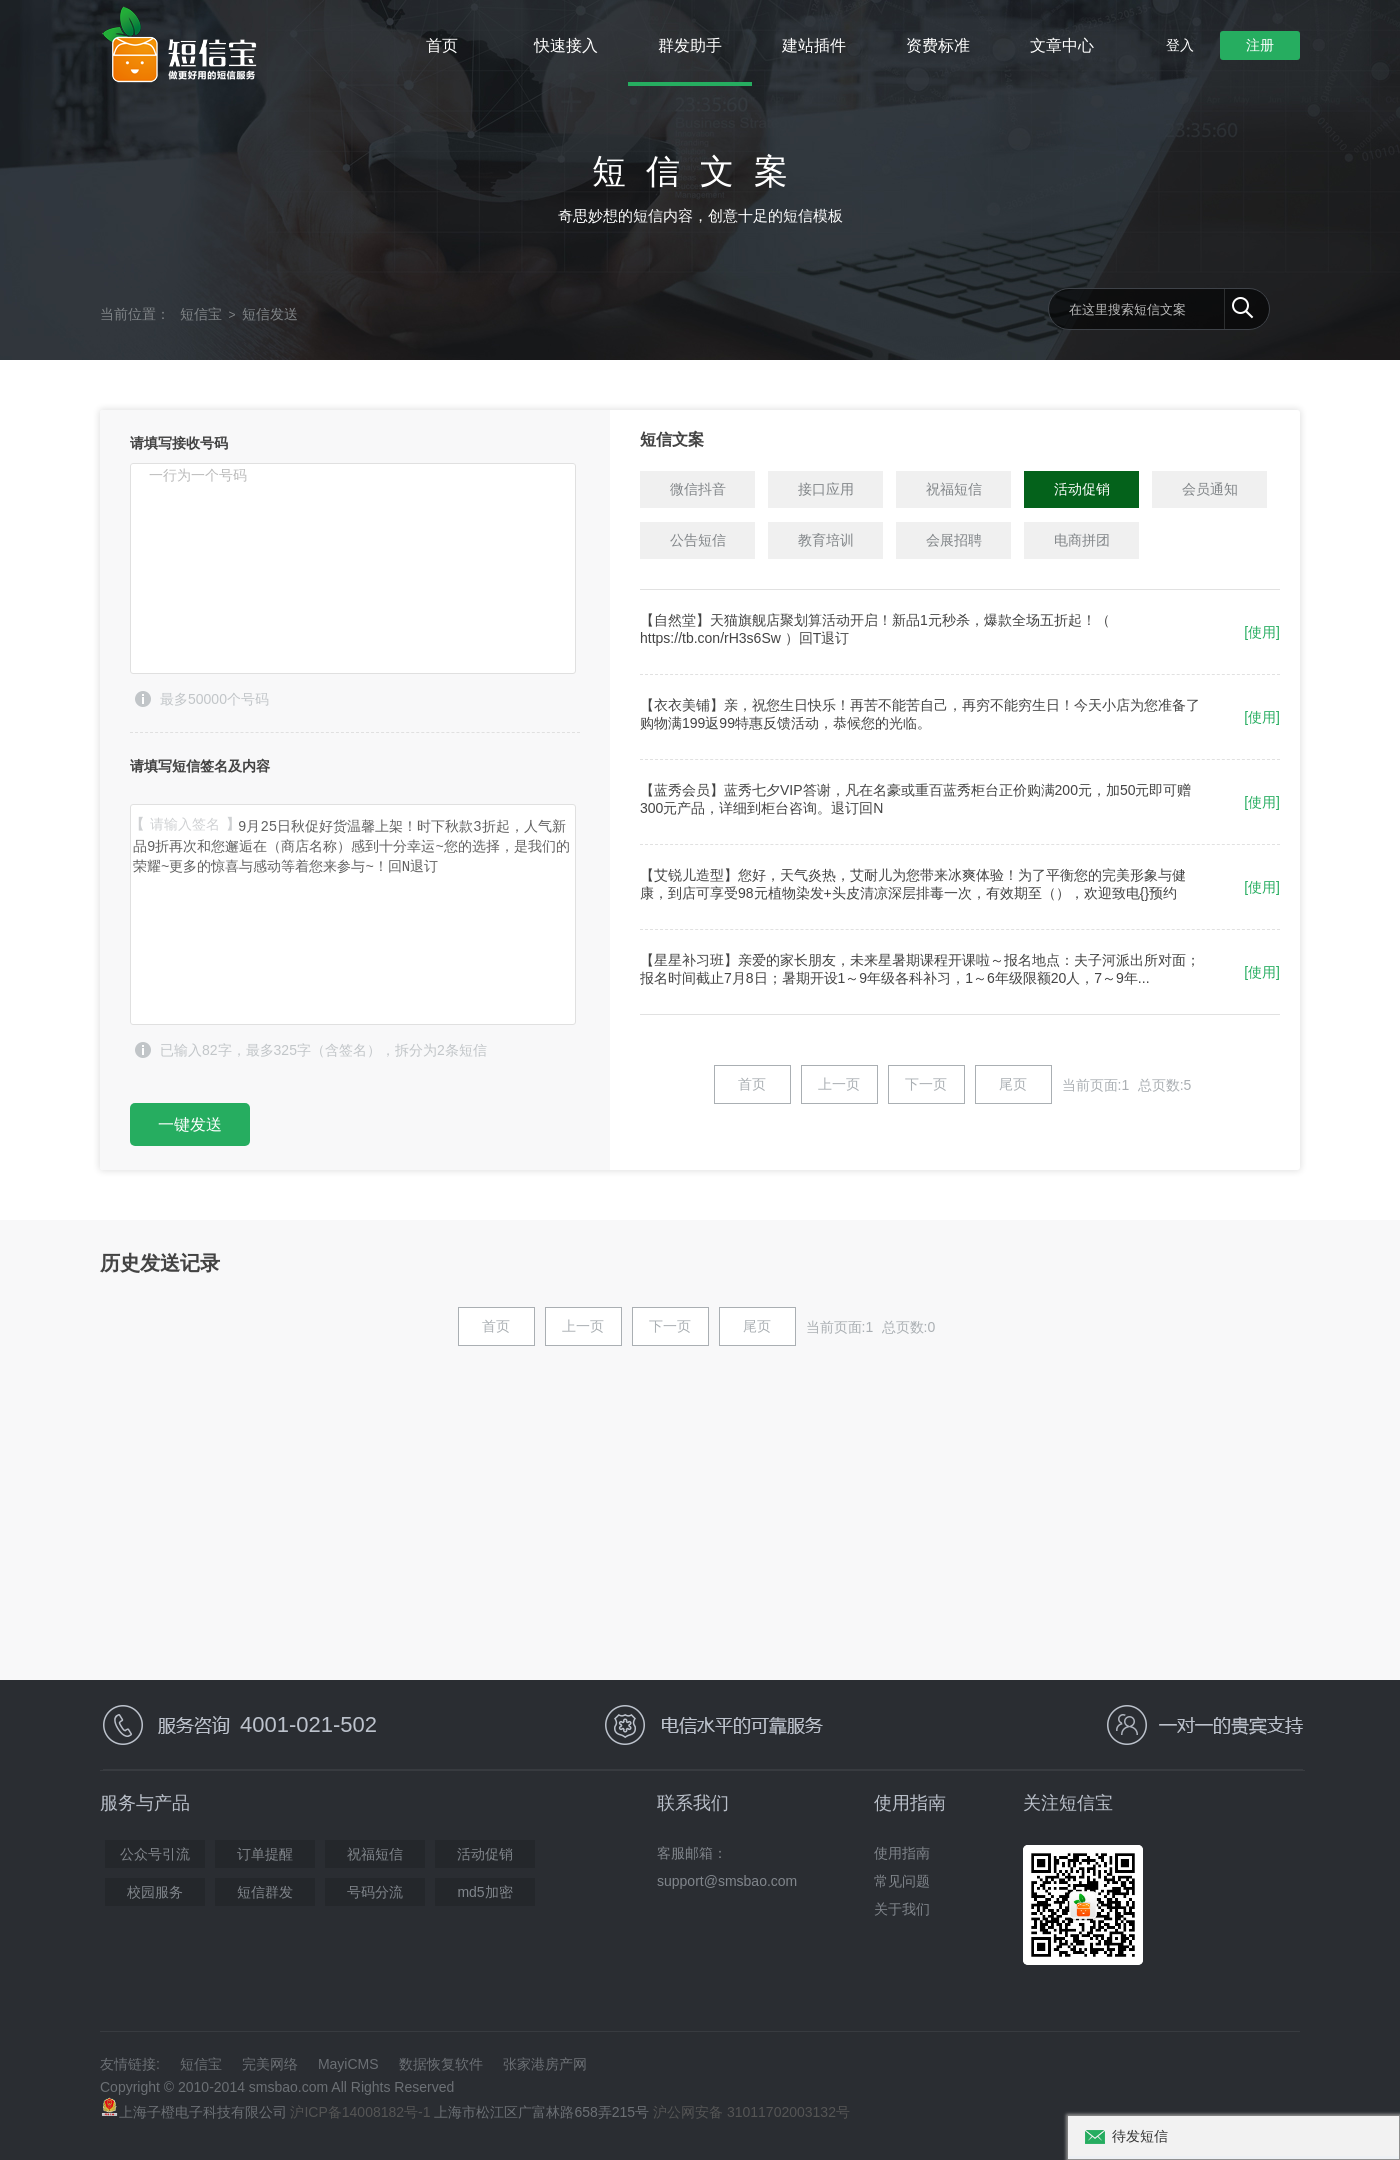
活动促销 (485, 1854)
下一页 (926, 1084)
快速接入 (566, 45)
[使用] (1262, 632)
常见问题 (902, 1881)
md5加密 (484, 1892)
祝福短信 (375, 1854)
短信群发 (265, 1892)
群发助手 (690, 45)
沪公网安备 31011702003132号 (751, 2112)
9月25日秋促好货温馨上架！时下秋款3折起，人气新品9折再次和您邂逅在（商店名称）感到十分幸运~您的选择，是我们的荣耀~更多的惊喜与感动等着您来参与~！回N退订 (353, 914)
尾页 (1013, 1084)
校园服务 (155, 1892)
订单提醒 (265, 1854)
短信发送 (270, 314)
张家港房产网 (545, 2064)
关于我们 (902, 1909)
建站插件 (814, 45)
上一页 (839, 1084)
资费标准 (938, 45)
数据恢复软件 (441, 2064)
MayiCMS (348, 2064)
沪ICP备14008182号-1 (360, 2112)
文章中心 (1062, 45)
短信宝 (201, 314)
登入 (1180, 45)
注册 (1260, 45)
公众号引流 (155, 1854)
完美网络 (270, 2064)
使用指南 (902, 1853)
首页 (442, 45)
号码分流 (375, 1892)
